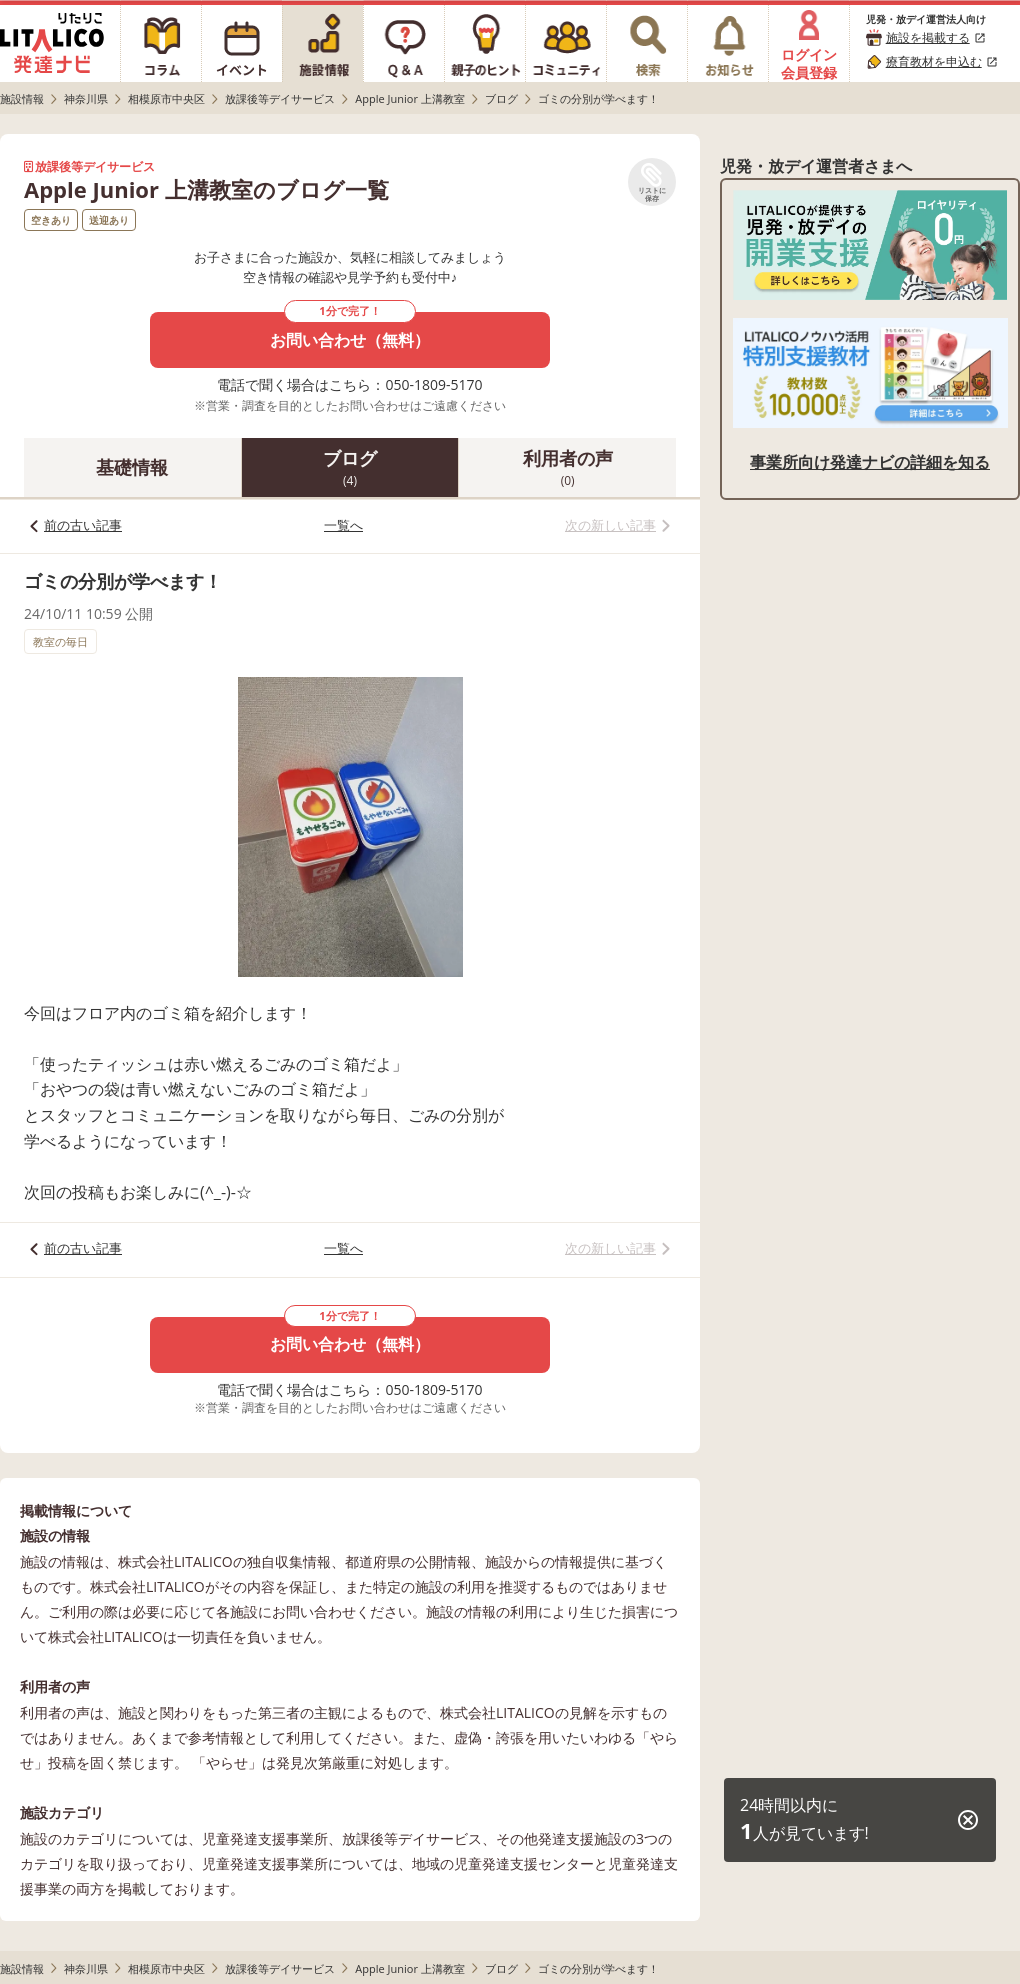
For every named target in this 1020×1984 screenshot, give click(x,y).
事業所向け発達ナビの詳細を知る (870, 462)
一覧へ (343, 525)
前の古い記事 (83, 525)
